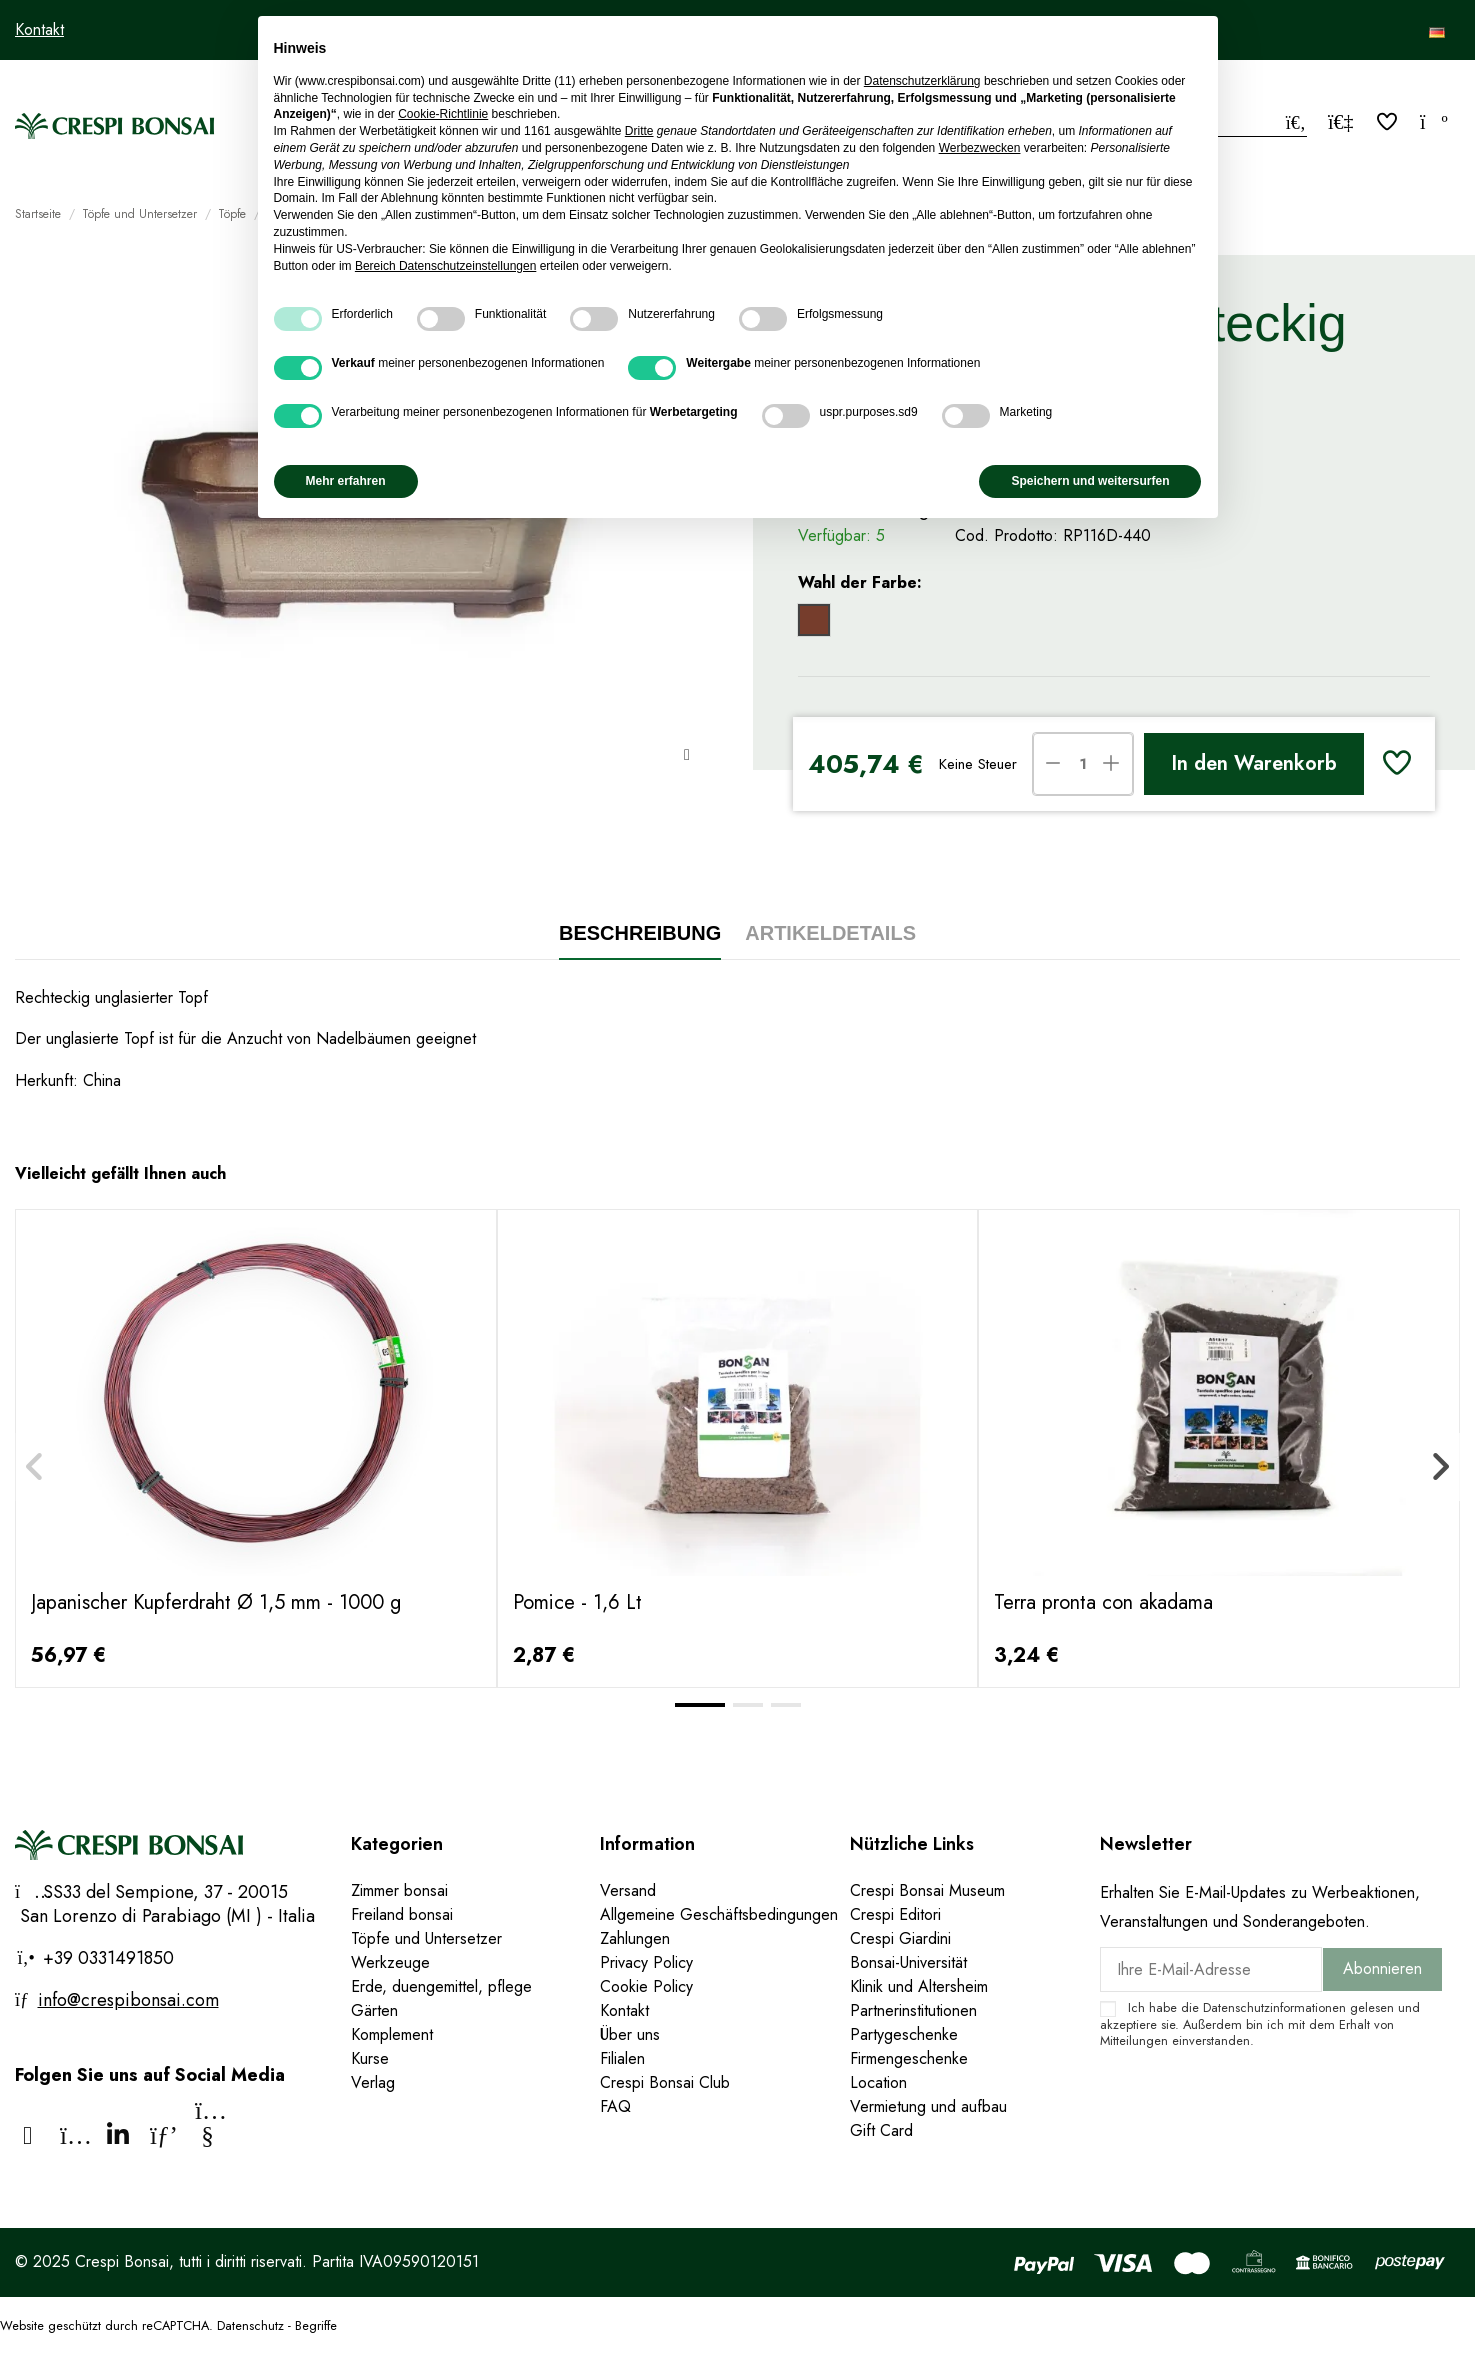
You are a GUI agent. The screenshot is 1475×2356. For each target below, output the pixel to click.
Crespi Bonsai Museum (927, 1890)
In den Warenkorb (1254, 763)
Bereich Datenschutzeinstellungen (445, 266)
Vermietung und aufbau (928, 2106)
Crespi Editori (895, 1914)
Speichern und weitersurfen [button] (1090, 481)
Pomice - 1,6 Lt (577, 1602)
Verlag (373, 2082)
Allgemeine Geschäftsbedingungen (719, 1914)
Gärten (374, 2010)
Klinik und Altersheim (919, 1986)
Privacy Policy (646, 1962)
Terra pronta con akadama (1103, 1602)
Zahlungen (635, 1938)
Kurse (370, 2058)
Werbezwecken (980, 148)
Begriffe (316, 2325)
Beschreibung (640, 933)
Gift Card (881, 2130)
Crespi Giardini (900, 1938)
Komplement (392, 2034)
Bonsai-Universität (908, 1962)
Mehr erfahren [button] (346, 481)
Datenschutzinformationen (1274, 2007)
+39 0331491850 (106, 1958)
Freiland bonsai (402, 1914)
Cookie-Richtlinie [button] (443, 114)
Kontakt (39, 29)
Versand (628, 1890)
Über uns (630, 2034)
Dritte (639, 131)
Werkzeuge (390, 1962)
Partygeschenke (904, 2034)
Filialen (622, 2058)
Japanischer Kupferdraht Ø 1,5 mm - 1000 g (216, 1602)
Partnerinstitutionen (913, 2010)
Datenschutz (250, 2325)
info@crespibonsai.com (128, 2000)
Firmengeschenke (909, 2058)
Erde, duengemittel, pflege (441, 1986)
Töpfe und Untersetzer (426, 1938)
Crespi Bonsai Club (665, 2082)
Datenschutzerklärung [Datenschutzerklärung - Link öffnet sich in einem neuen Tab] (922, 81)
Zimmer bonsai (399, 1890)
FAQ (615, 2106)
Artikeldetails (830, 933)
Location (878, 2082)
